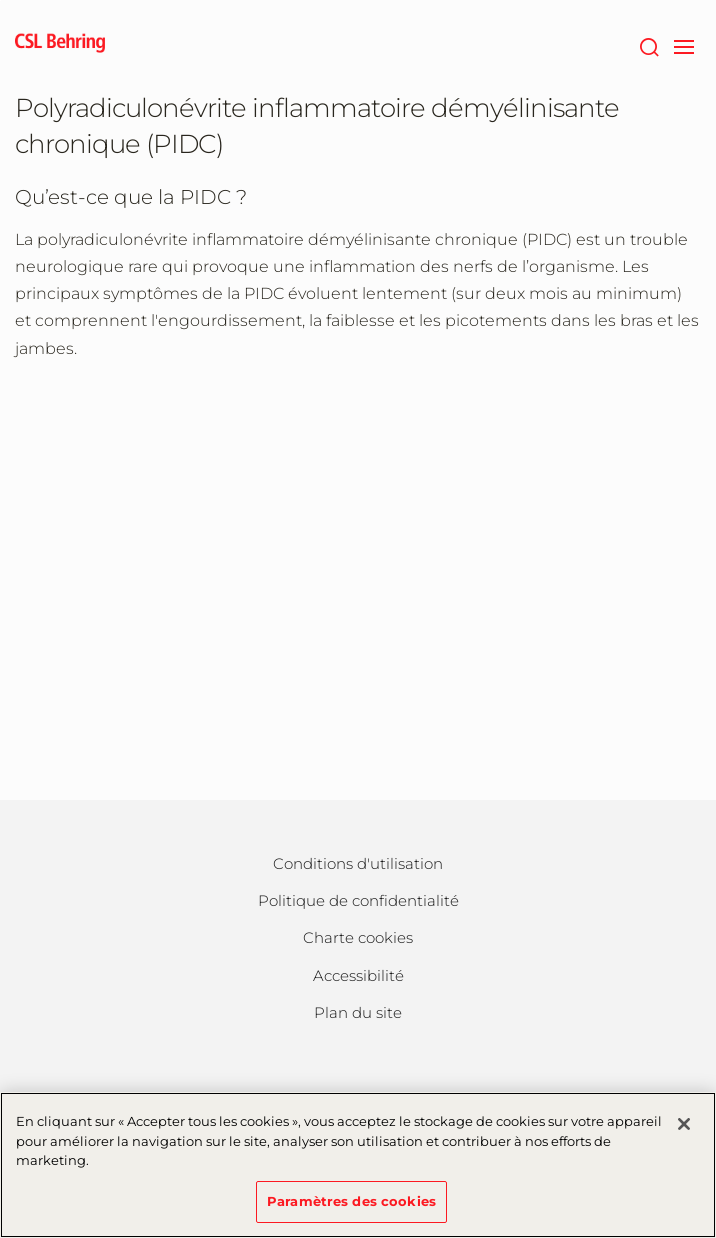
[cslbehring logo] (60, 45)
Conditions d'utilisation (358, 863)
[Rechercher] (648, 45)
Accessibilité (358, 975)
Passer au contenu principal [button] (0, 0)
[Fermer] (684, 1137)
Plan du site (358, 1012)
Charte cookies (358, 937)
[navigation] (683, 45)
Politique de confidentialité (358, 900)
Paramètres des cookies (351, 1213)
